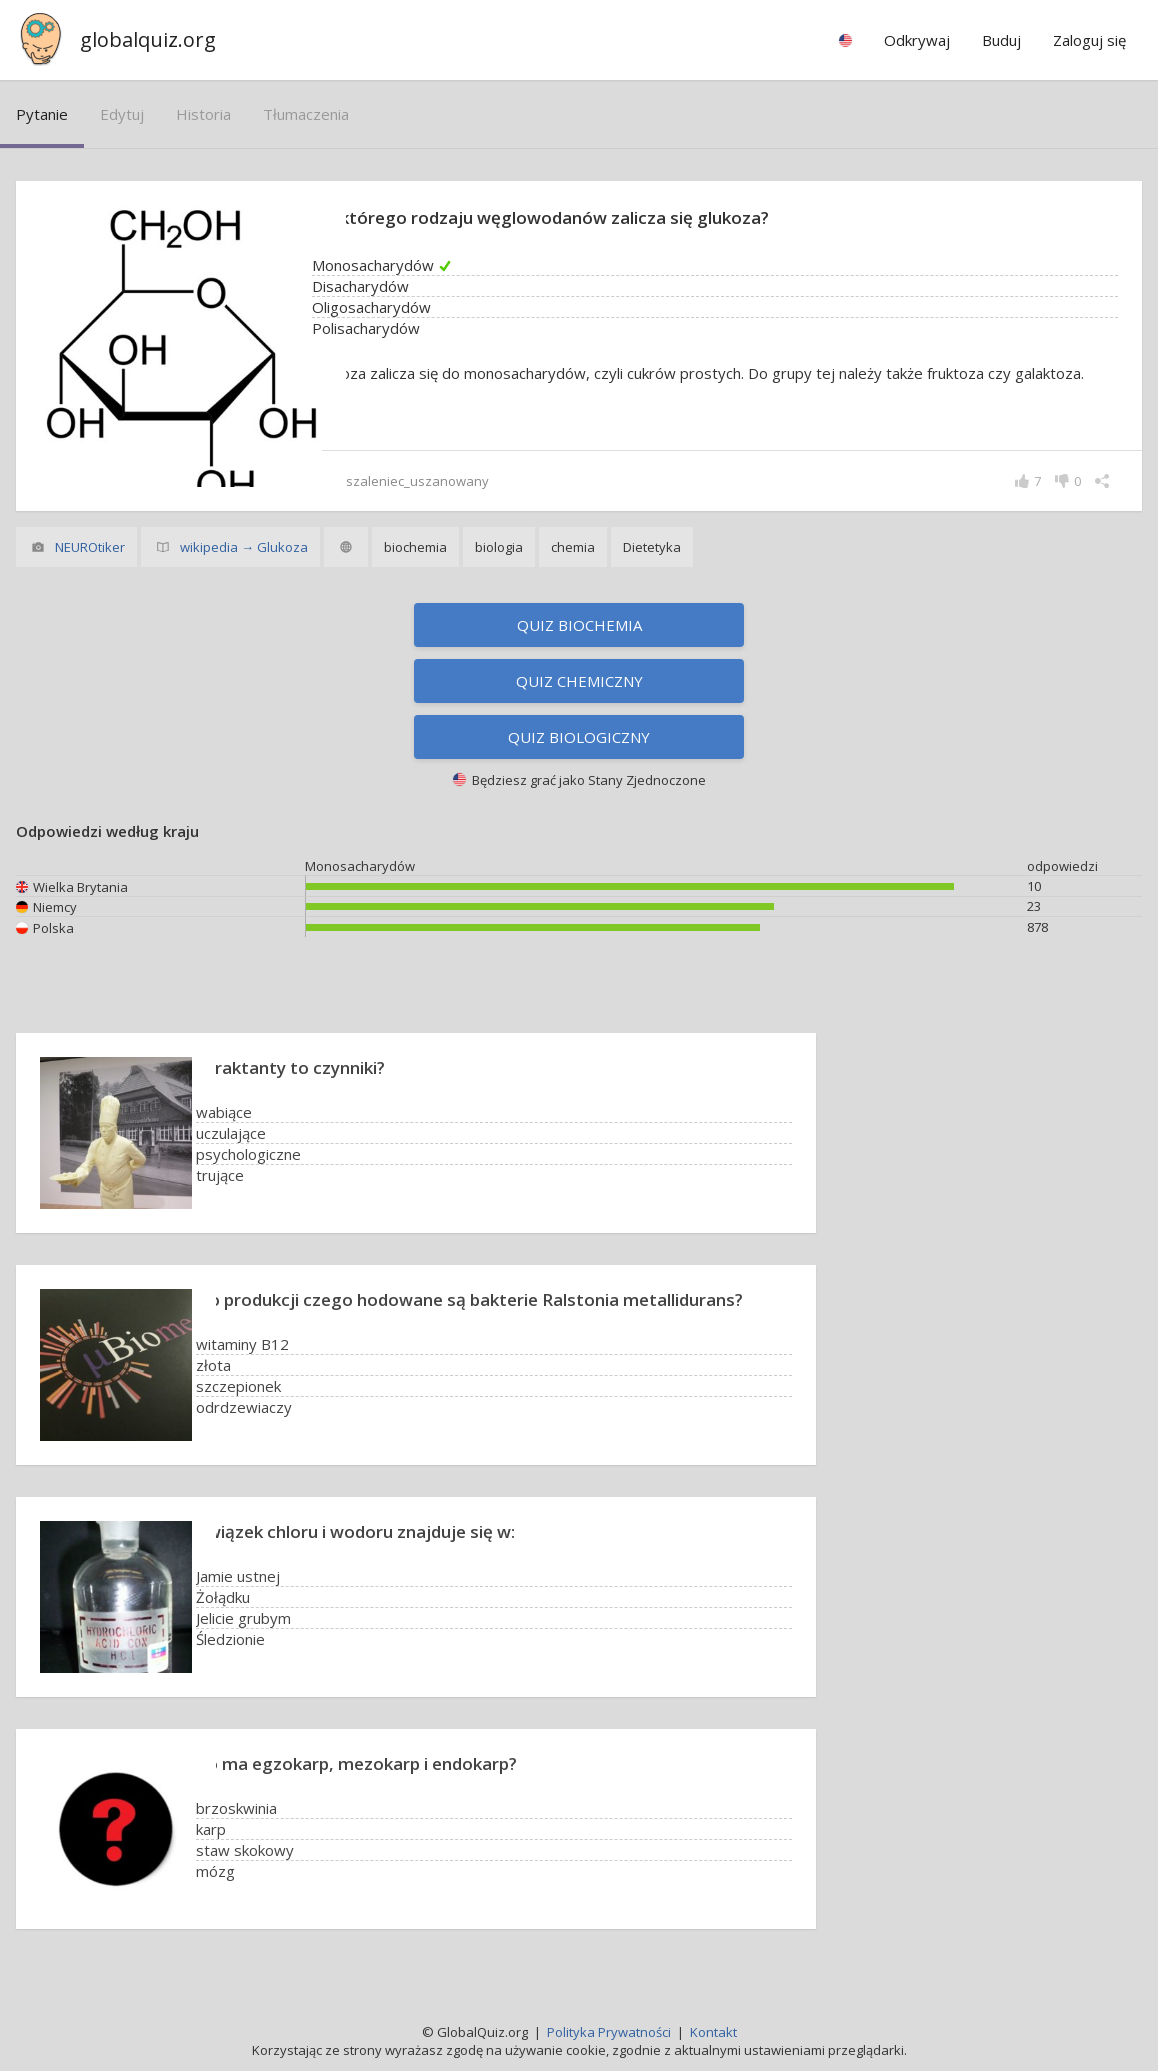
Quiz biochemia (579, 625)
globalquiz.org (148, 39)
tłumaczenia (306, 114)
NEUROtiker (90, 547)
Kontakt (713, 2032)
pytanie (42, 114)
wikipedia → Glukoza (244, 547)
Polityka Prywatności (609, 2032)
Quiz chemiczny (579, 681)
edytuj (122, 114)
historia (203, 114)
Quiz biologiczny (579, 737)
